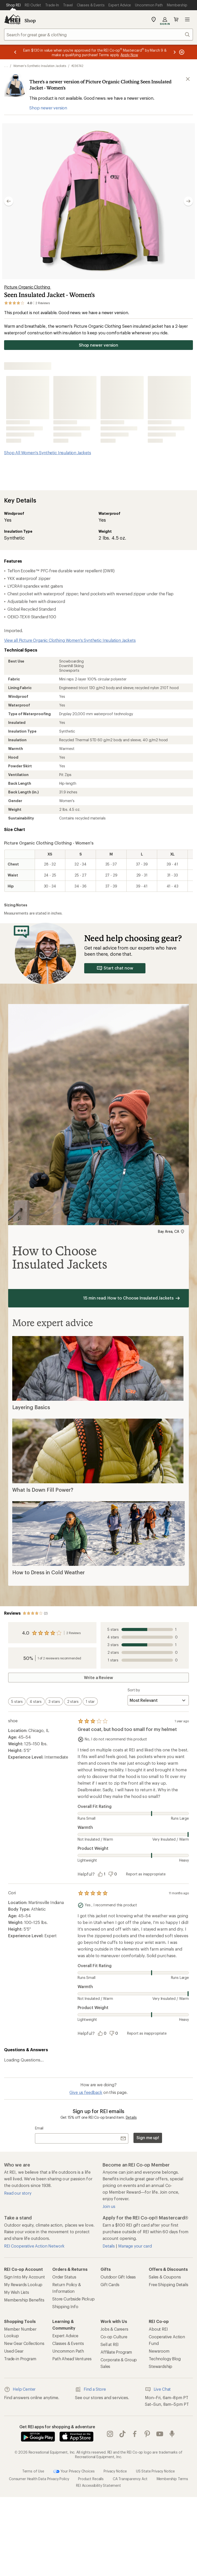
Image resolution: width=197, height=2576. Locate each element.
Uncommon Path (68, 2351)
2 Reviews (73, 1633)
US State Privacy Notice (155, 2471)
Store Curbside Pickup (73, 2298)
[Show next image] (188, 201)
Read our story (17, 2193)
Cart (176, 19)
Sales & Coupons (165, 2276)
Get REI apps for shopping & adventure (57, 2426)
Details (131, 2117)
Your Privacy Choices (74, 2471)
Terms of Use (33, 2471)
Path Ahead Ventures (72, 2358)
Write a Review (98, 1677)
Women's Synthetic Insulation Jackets (39, 65)
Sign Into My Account (24, 2276)
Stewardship (160, 2366)
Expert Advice (65, 2335)
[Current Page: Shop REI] (13, 5)
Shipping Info (65, 2306)
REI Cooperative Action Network (34, 2245)
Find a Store (90, 2389)
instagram (110, 2434)
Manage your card (135, 2245)
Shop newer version (48, 107)
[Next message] (174, 52)
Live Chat (158, 2389)
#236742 (77, 65)
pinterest (147, 2434)
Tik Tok (122, 2434)
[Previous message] (15, 52)
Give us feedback (85, 2092)
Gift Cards (110, 2284)
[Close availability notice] (188, 79)
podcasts (172, 2434)
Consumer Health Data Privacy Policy (39, 2479)
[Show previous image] (8, 201)
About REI (158, 2329)
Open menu (187, 19)
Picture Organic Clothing (27, 286)
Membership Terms (172, 2479)
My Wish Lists (16, 2292)
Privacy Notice (115, 2471)
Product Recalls (91, 2479)
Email (39, 2128)
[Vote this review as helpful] (103, 1874)
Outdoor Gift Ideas (118, 2276)
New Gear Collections (24, 2343)
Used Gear (13, 2351)
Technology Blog (165, 2358)
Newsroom (159, 2351)
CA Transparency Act (130, 2479)
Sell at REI (110, 2344)
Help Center (19, 2389)
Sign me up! (148, 2137)
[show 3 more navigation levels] (6, 66)
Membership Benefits (24, 2299)
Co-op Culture (114, 2336)
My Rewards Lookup (23, 2284)
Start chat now (114, 968)
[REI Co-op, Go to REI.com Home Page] (12, 19)
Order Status (64, 2276)
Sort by (134, 1690)
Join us (109, 2206)
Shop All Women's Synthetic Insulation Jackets (47, 452)
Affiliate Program (116, 2352)
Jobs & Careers (114, 2329)
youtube (160, 2434)
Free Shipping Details (168, 2284)
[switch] (17, 1701)
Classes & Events (68, 2343)
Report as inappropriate (145, 1874)
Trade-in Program (20, 2358)
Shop (30, 20)
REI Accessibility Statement (98, 2485)
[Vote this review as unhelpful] (114, 1874)
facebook (135, 2434)
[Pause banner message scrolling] (181, 52)
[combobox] (98, 34)
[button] (98, 201)
